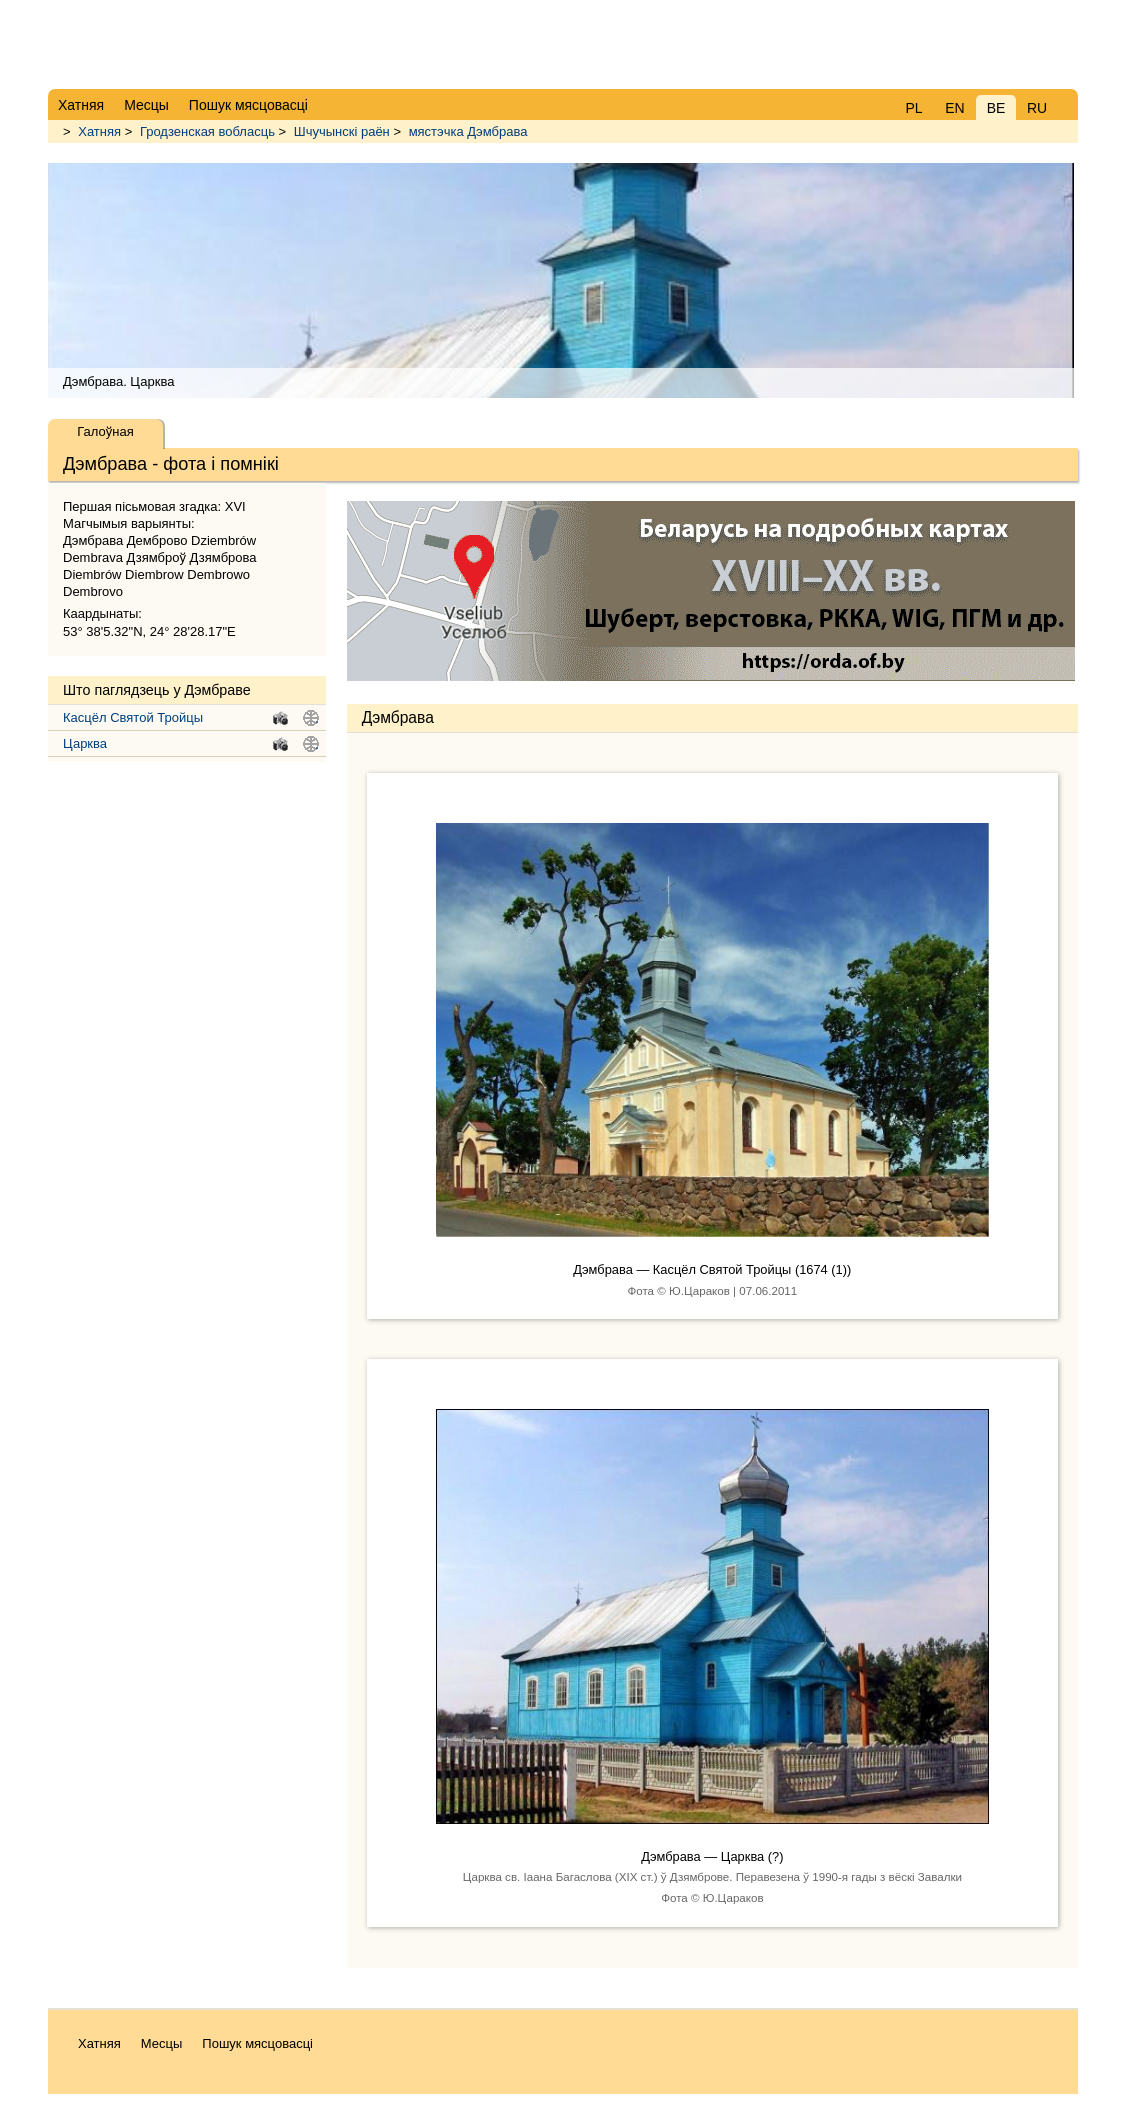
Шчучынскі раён (342, 131)
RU (1037, 108)
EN (954, 108)
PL (913, 108)
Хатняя (99, 131)
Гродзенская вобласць (207, 131)
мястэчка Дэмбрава (468, 131)
